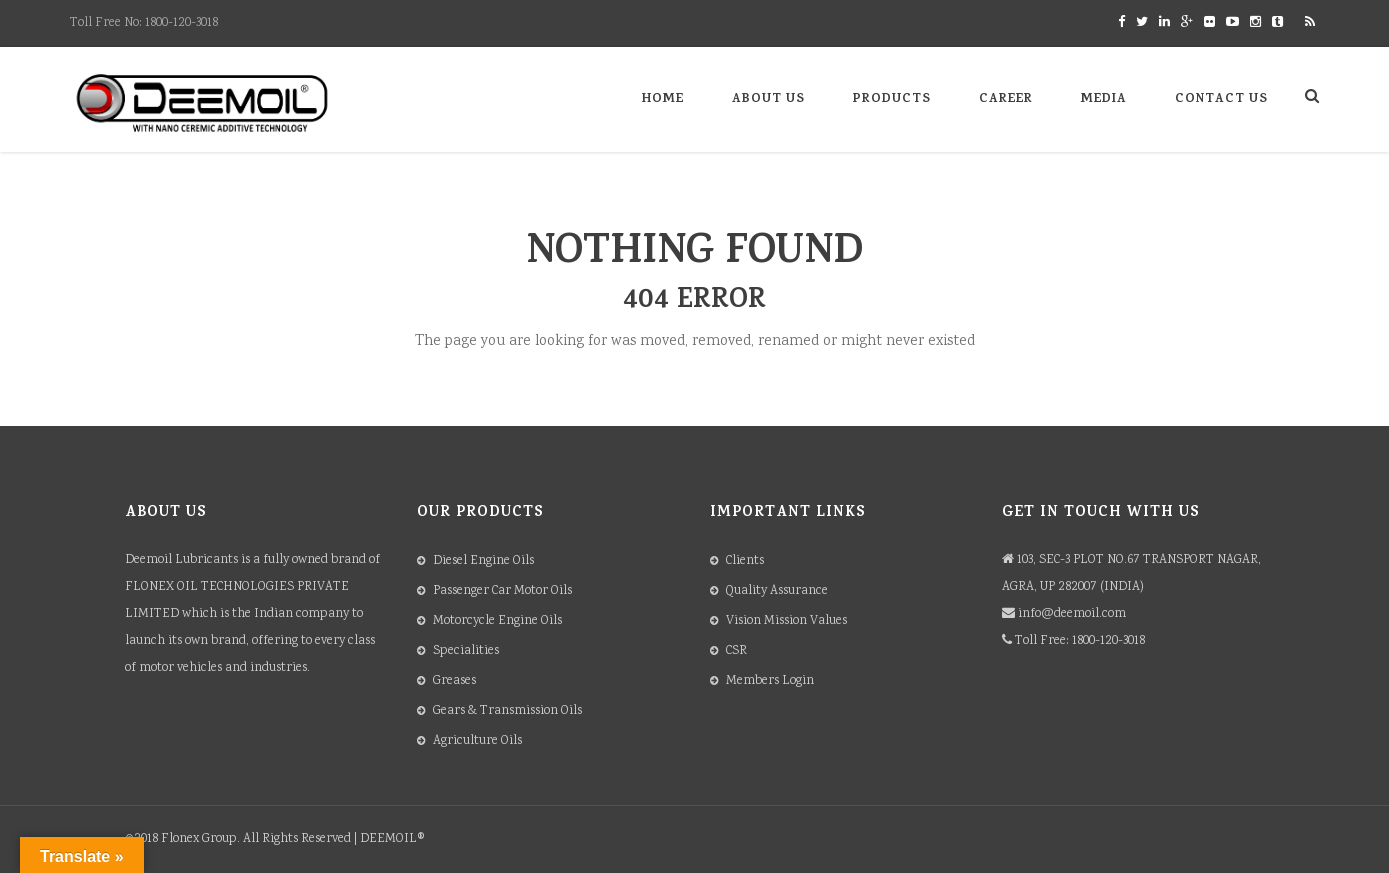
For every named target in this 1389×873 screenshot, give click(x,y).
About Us (768, 99)
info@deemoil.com (1072, 614)
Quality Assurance (777, 591)
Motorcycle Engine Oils (497, 621)
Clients (745, 561)
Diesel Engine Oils (483, 561)
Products (892, 99)
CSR (736, 651)
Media (1104, 99)
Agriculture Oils (477, 741)
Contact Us (1221, 99)
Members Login (770, 681)
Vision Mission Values (786, 621)
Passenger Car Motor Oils (502, 591)
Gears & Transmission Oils (507, 711)
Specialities (466, 651)
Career (1006, 99)
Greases (454, 681)
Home (663, 99)
